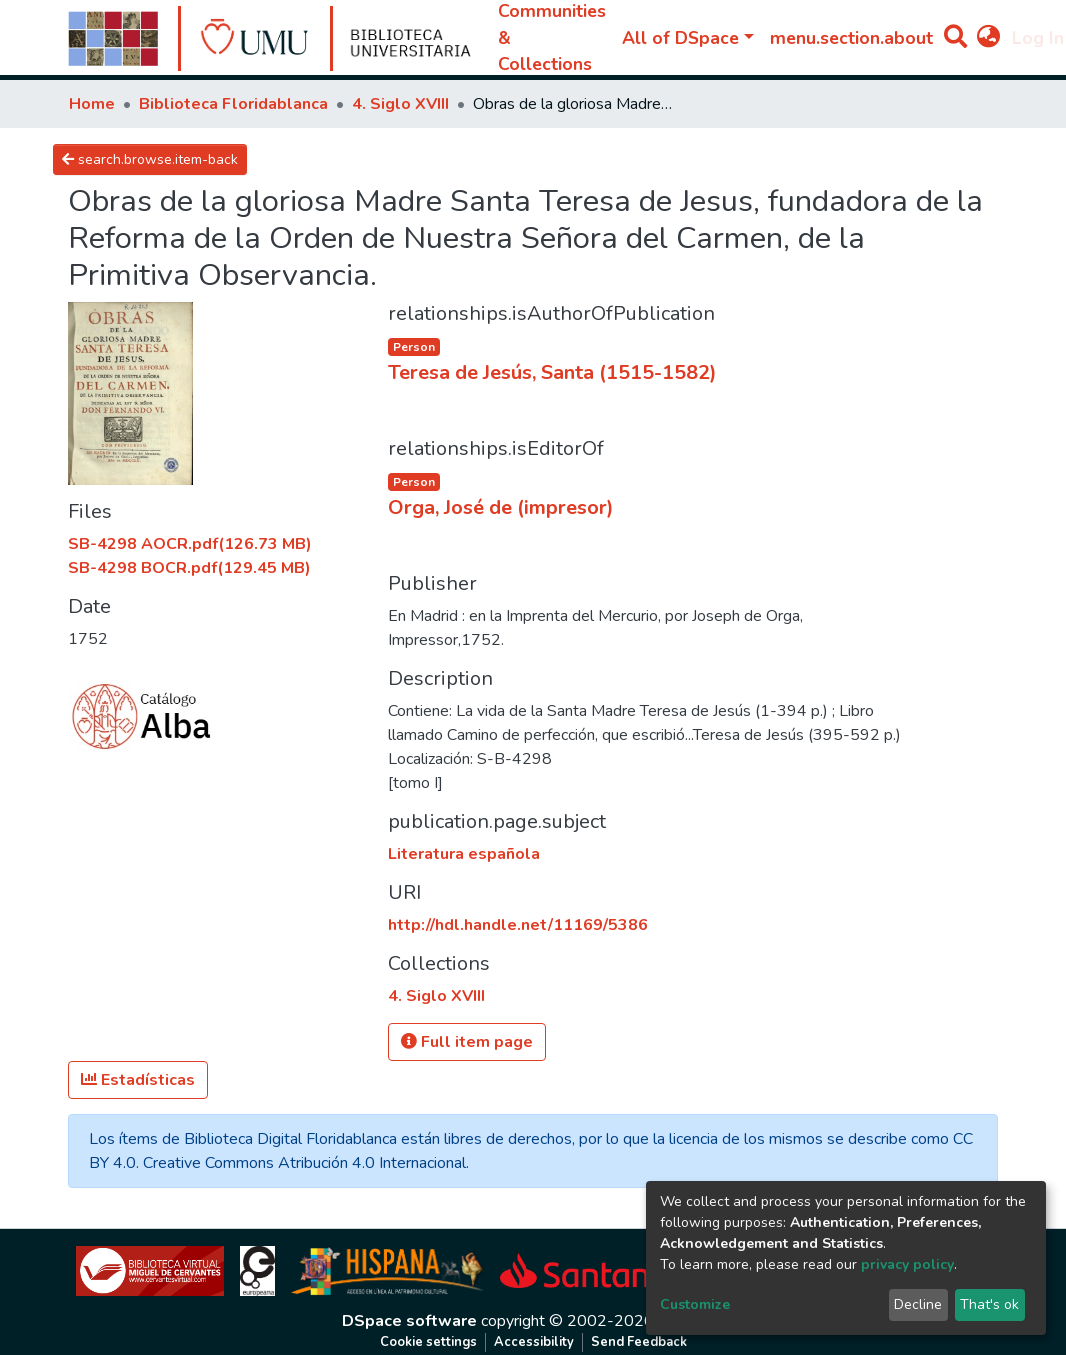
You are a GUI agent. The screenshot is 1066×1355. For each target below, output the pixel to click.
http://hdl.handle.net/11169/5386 (518, 925)
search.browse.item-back (150, 159)
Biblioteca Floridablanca (233, 104)
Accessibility (534, 1342)
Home (92, 104)
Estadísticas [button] (138, 1080)
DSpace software (409, 1321)
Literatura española (464, 854)
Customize (695, 1304)
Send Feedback (639, 1342)
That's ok (989, 1304)
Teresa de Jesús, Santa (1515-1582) (552, 372)
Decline (918, 1304)
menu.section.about (851, 38)
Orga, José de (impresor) (501, 507)
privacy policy (907, 1264)
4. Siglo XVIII (400, 104)
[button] (988, 38)
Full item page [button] (467, 1042)
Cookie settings (428, 1342)
